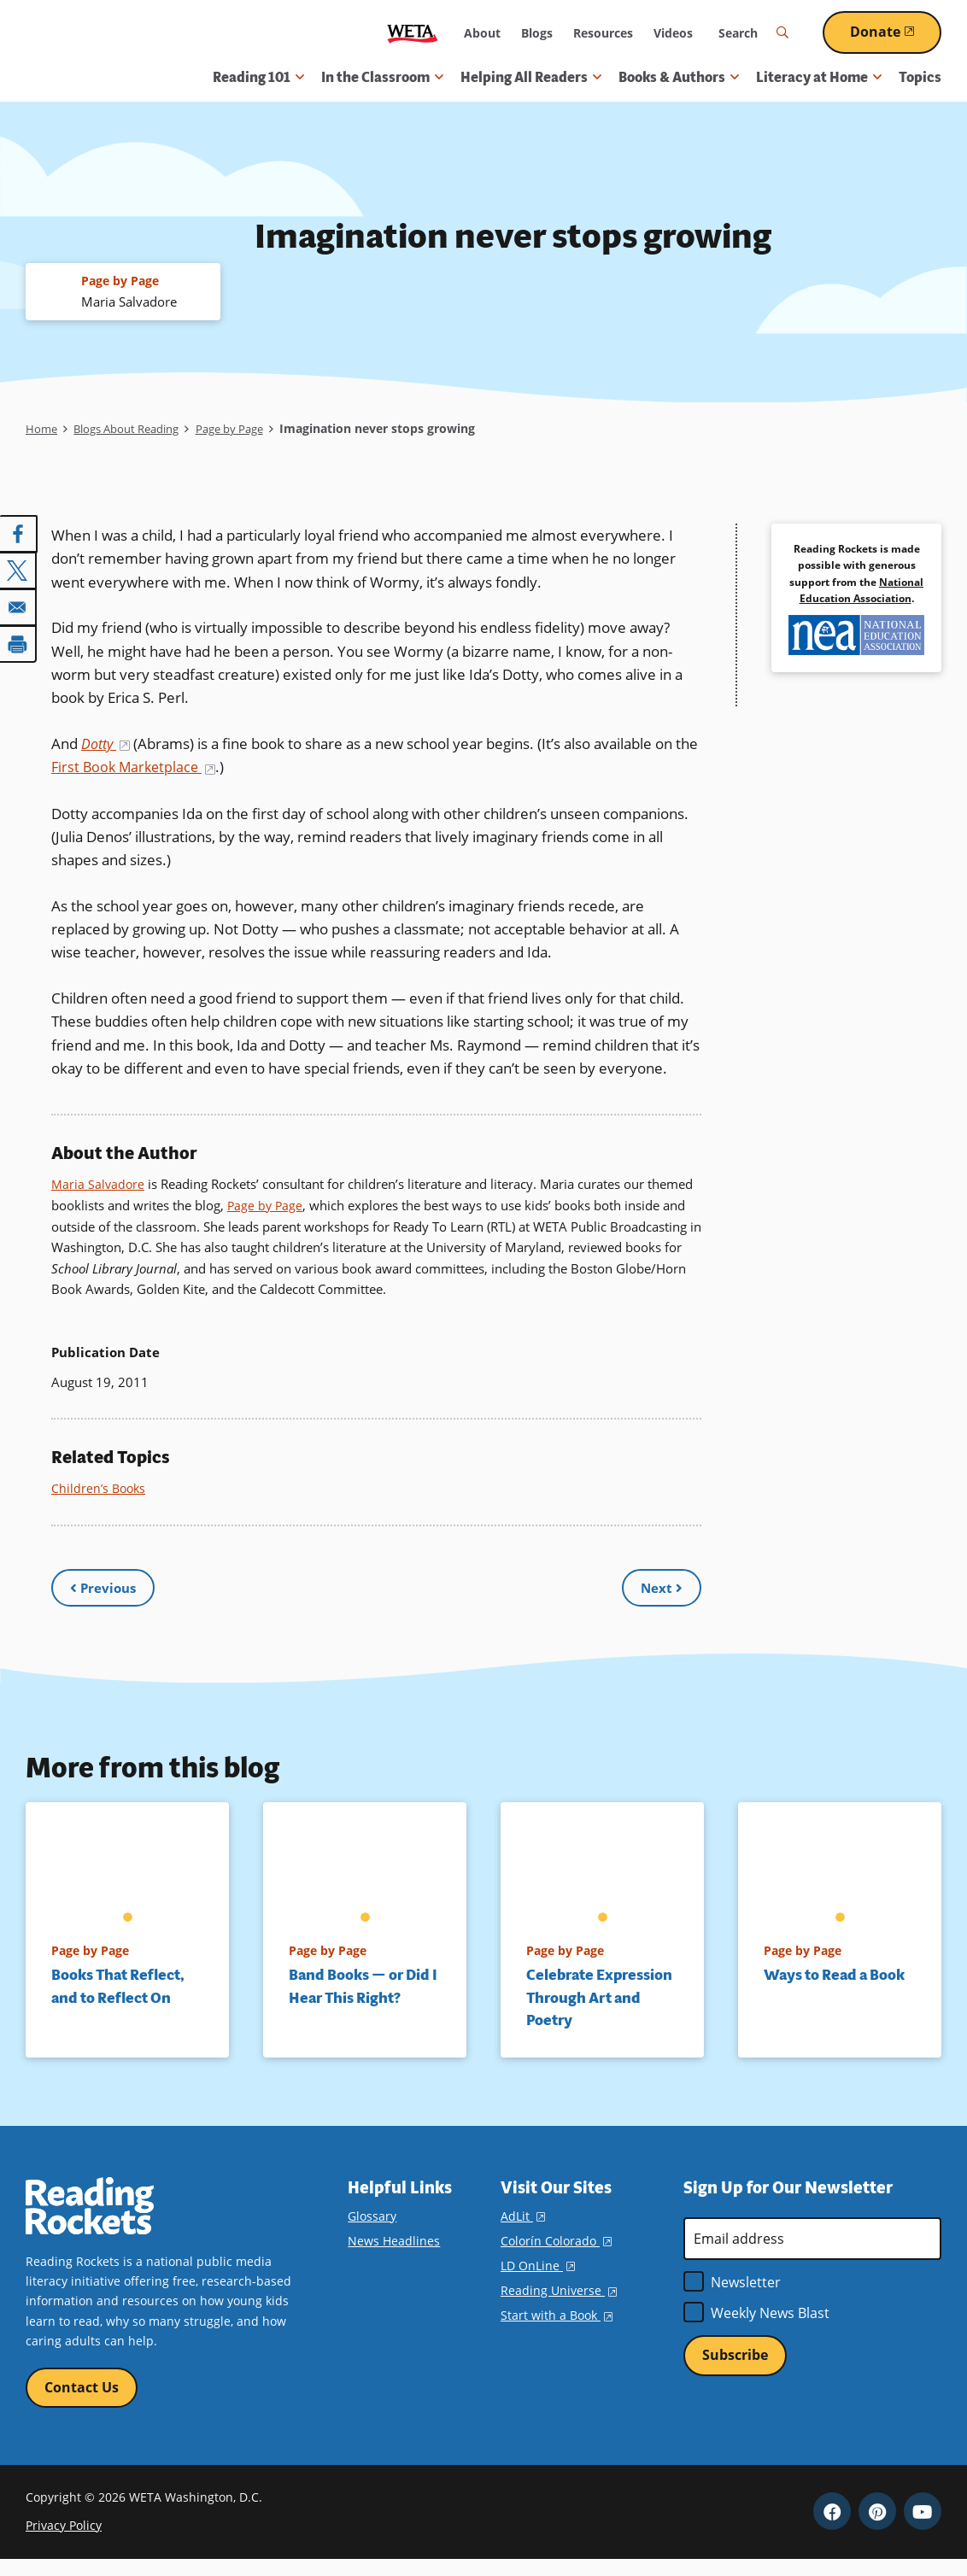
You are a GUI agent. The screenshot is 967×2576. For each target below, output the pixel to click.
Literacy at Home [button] (819, 77)
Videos (673, 33)
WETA (412, 33)
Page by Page (248, 429)
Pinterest (877, 2527)
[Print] (19, 643)
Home (42, 429)
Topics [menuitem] (920, 77)
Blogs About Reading (134, 429)
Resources (603, 33)
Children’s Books (100, 1487)
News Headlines (394, 2255)
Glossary (372, 2230)
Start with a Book (556, 2330)
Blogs (537, 33)
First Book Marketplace (162, 767)
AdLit (523, 2230)
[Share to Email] (19, 607)
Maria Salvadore (99, 1183)
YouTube (922, 2527)
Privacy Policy (64, 2541)
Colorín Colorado (556, 2255)
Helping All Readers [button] (530, 77)
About (482, 33)
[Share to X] (19, 571)
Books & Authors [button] (678, 77)
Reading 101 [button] (258, 77)
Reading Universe (559, 2306)
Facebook (832, 2527)
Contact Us (81, 2402)
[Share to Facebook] (19, 535)
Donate (895, 31)
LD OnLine (538, 2281)
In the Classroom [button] (382, 77)
